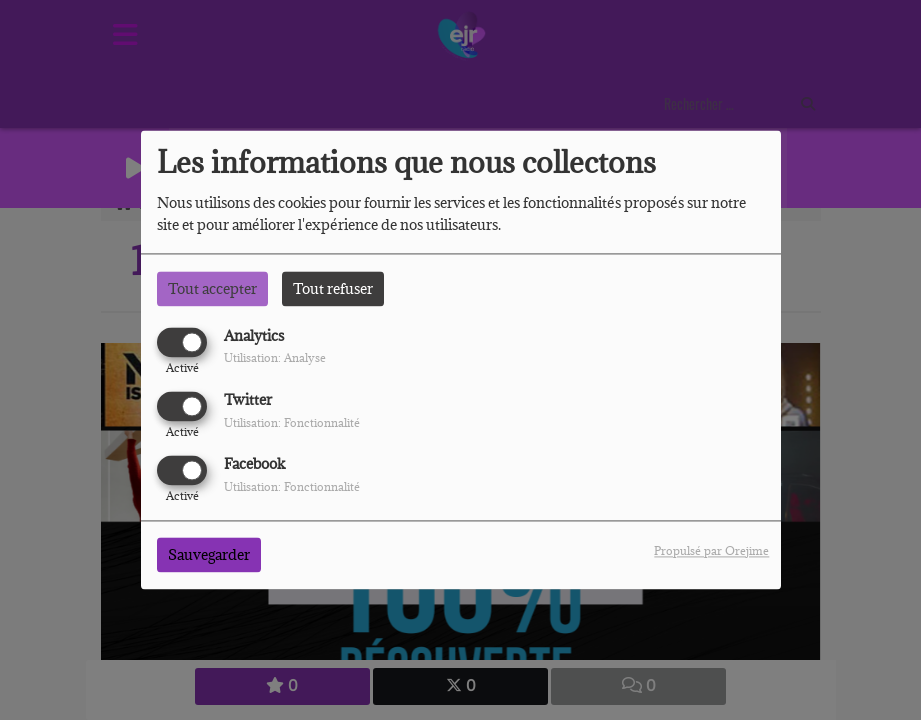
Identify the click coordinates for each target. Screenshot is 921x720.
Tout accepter (212, 288)
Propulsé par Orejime (711, 551)
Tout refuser (333, 288)
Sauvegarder (209, 555)
